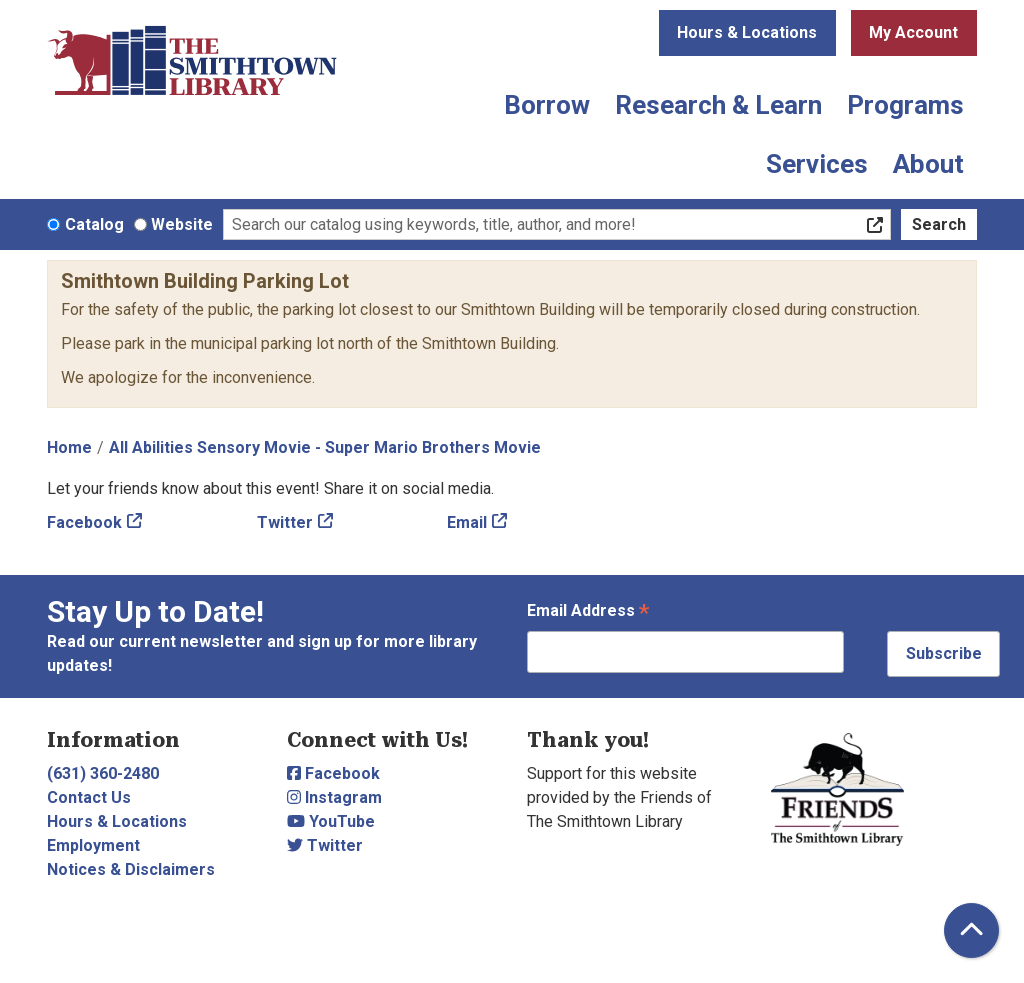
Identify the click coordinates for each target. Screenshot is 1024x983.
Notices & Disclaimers (131, 869)
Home (69, 447)
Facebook (84, 522)
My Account (913, 32)
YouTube (331, 821)
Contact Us (89, 797)
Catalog (94, 224)
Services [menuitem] (817, 164)
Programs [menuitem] (905, 105)
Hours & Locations (747, 32)
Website (182, 224)
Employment (93, 845)
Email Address (588, 612)
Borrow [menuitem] (547, 105)
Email (467, 522)
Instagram (334, 797)
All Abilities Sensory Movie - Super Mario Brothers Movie (325, 447)
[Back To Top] (971, 930)
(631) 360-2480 (103, 773)
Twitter (285, 522)
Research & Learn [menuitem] (718, 105)
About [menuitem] (928, 164)
